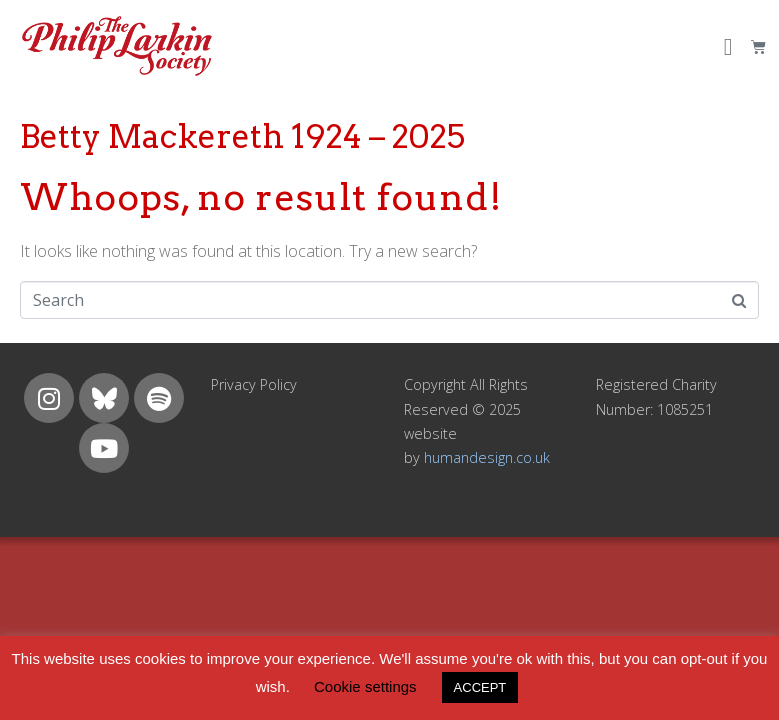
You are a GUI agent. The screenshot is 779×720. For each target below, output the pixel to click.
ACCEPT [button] (480, 687)
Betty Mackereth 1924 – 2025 (242, 136)
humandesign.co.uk (487, 457)
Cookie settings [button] (365, 686)
